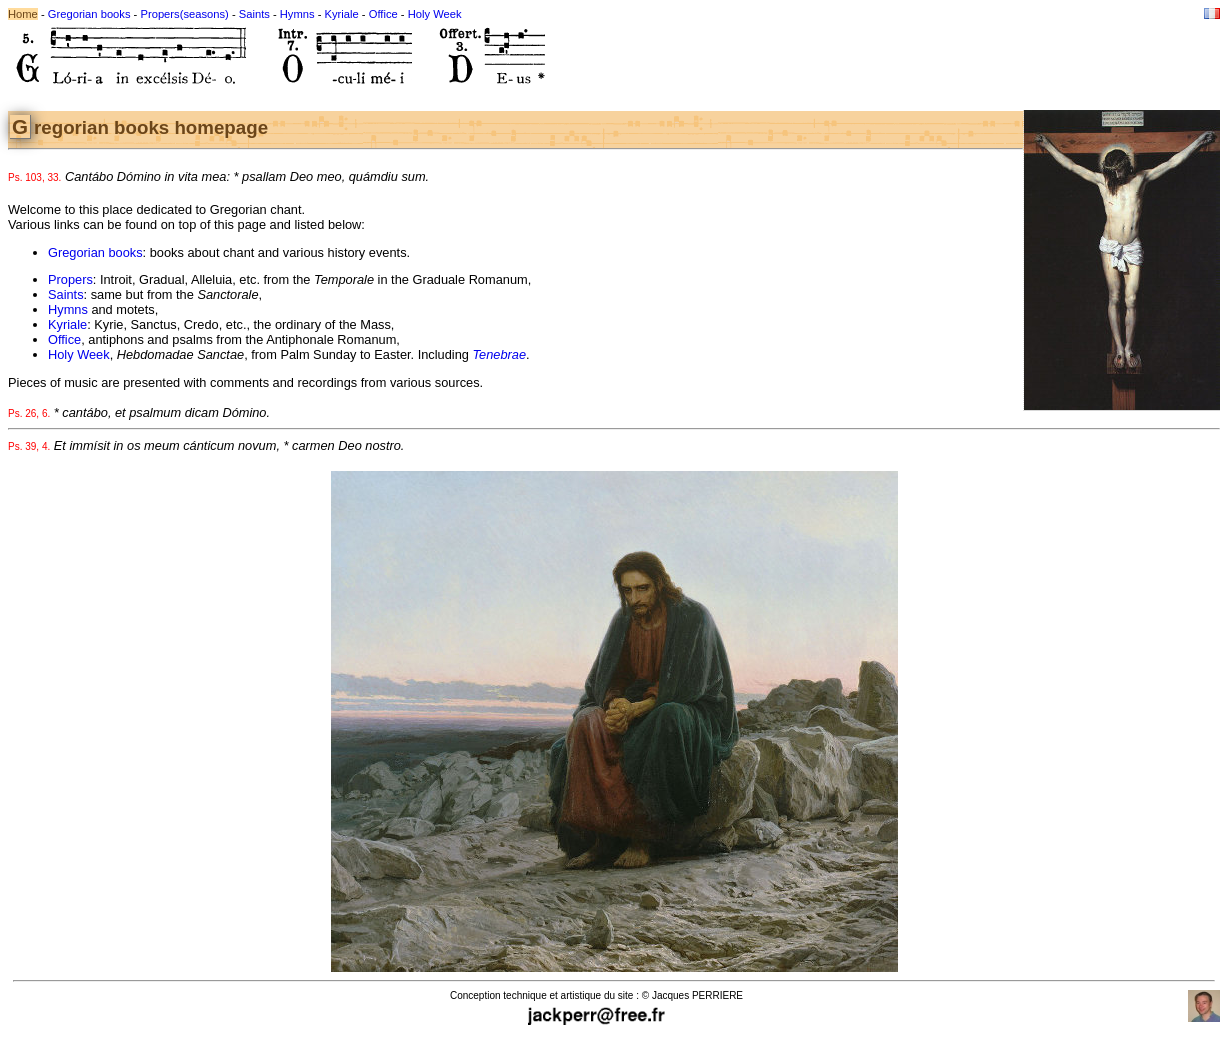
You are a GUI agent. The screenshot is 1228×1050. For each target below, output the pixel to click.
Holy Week (435, 14)
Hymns (297, 14)
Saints (254, 14)
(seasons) (204, 14)
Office (383, 14)
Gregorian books (89, 14)
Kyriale (342, 14)
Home (23, 14)
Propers (159, 14)
